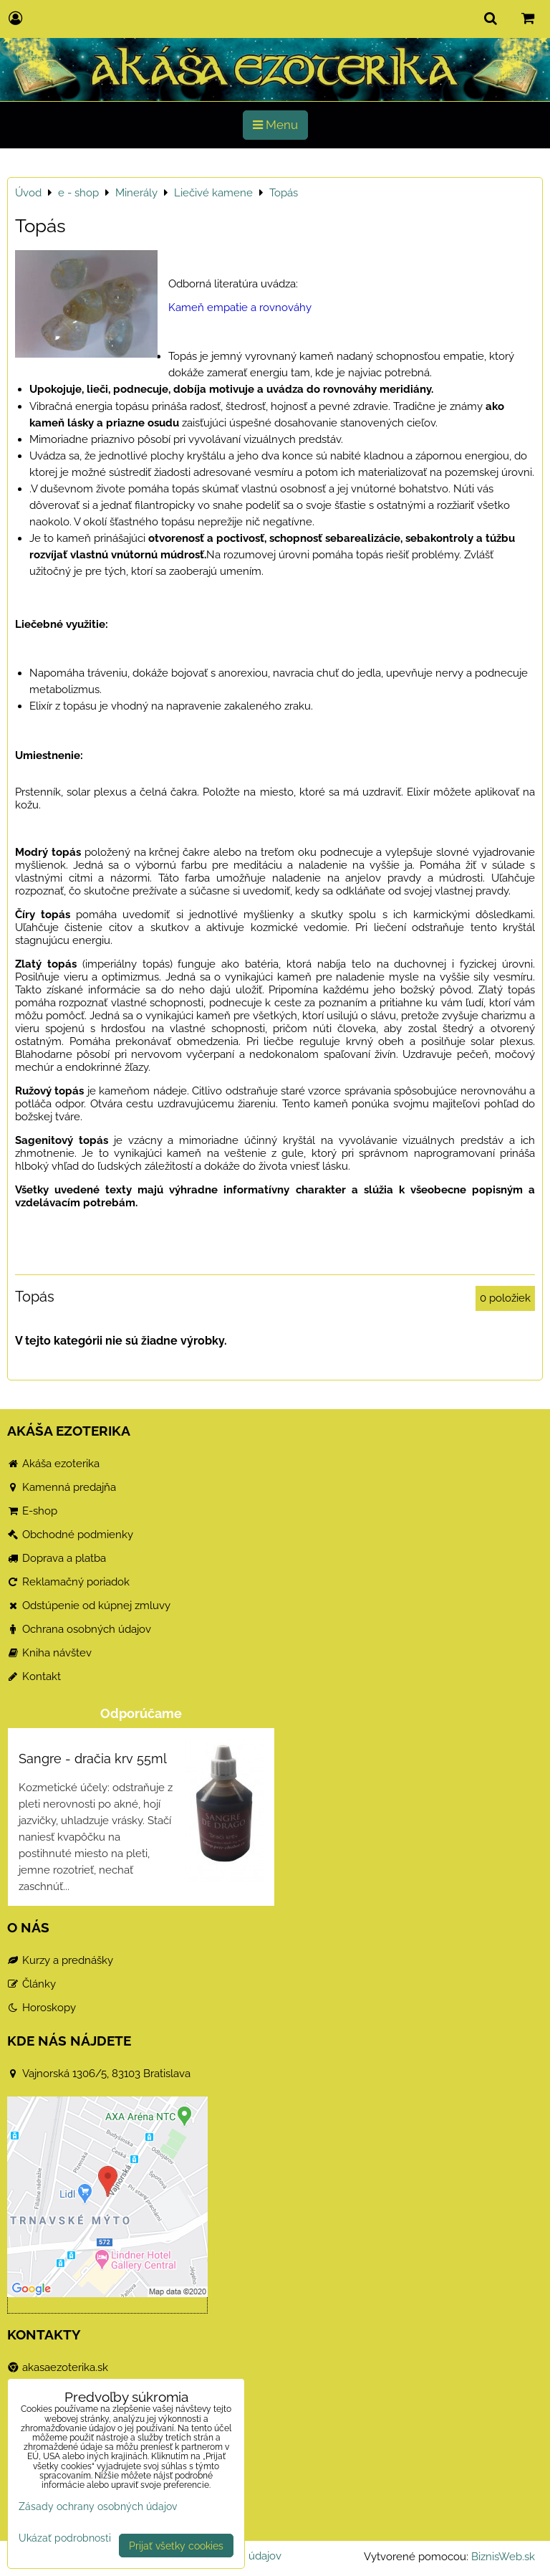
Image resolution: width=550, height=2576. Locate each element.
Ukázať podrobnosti (65, 2538)
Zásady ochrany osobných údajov (98, 2506)
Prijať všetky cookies (176, 2545)
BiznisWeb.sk (503, 2556)
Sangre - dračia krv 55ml (93, 1758)
